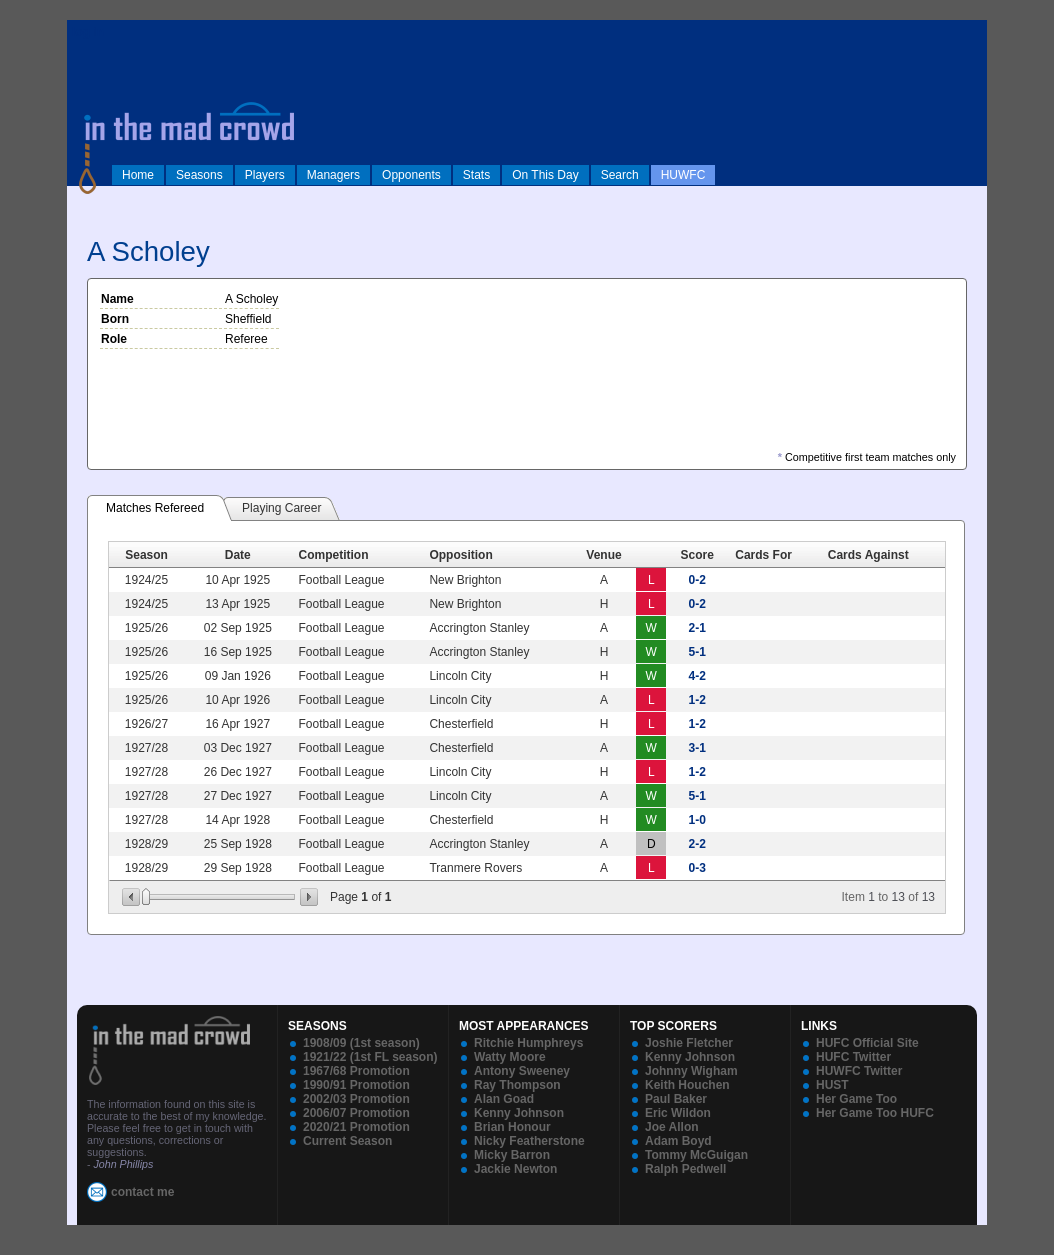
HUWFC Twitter (859, 1071)
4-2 (697, 676)
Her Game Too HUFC (875, 1113)
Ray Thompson (517, 1085)
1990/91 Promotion (356, 1085)
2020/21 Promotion (356, 1127)
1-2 (697, 700)
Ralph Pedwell (685, 1169)
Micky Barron (512, 1155)
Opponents (411, 175)
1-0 (697, 820)
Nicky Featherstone (529, 1141)
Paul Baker (676, 1099)
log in (88, 32)
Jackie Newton (515, 1169)
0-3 (697, 868)
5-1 (697, 652)
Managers (333, 175)
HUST (832, 1085)
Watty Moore (510, 1057)
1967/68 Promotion (356, 1071)
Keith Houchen (687, 1085)
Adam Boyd (678, 1141)
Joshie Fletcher (689, 1043)
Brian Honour (512, 1127)
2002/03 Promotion (356, 1099)
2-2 (697, 844)
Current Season (347, 1141)
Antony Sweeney (522, 1071)
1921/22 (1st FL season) (370, 1057)
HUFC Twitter (853, 1057)
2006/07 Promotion (356, 1113)
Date (238, 555)
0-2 (697, 580)
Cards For (763, 555)
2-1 (697, 628)
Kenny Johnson (519, 1113)
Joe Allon (672, 1127)
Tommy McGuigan (696, 1155)
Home (138, 175)
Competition (333, 555)
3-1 (697, 748)
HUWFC (683, 175)
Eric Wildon (678, 1113)
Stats (476, 175)
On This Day (545, 175)
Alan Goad (504, 1099)
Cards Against (868, 555)
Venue (603, 555)
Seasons (199, 175)
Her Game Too (856, 1099)
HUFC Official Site (867, 1043)
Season (146, 555)
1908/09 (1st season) (361, 1043)
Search (620, 175)
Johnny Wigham (691, 1071)
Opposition (460, 555)
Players (265, 175)
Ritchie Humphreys (528, 1043)
